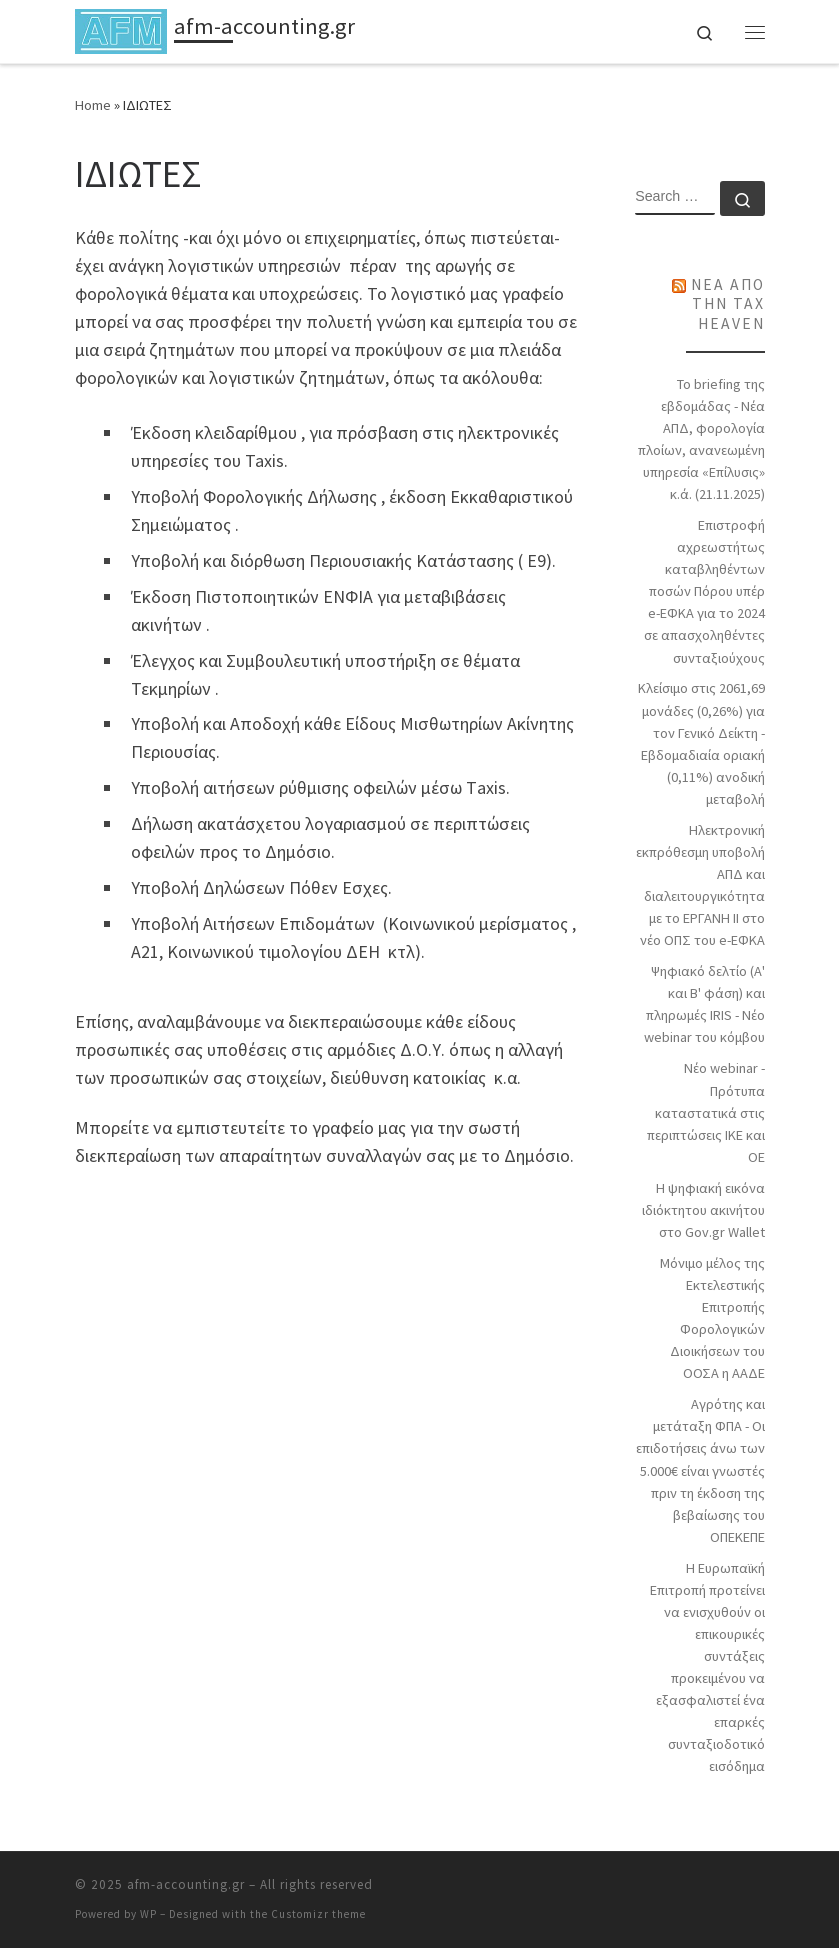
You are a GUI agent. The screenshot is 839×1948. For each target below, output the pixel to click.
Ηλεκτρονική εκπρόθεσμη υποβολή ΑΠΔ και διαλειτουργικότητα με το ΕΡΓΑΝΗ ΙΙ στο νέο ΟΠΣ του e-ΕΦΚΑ (700, 885)
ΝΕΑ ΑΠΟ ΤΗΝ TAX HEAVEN (728, 304)
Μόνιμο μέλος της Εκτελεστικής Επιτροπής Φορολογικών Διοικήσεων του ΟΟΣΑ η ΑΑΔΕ (712, 1318)
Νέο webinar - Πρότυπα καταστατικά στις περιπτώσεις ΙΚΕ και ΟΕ (706, 1112)
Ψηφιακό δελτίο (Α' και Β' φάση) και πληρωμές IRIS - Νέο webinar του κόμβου (704, 1004)
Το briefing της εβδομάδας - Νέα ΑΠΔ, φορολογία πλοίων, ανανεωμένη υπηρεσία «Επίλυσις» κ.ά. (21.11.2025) (701, 439)
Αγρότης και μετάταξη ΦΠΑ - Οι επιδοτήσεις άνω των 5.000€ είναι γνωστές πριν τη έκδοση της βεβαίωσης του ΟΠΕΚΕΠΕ (700, 1470)
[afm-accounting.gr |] (121, 29)
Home (93, 105)
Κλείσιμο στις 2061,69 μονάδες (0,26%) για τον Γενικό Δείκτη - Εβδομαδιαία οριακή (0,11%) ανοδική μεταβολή (701, 743)
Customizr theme (318, 1914)
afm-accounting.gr (186, 1884)
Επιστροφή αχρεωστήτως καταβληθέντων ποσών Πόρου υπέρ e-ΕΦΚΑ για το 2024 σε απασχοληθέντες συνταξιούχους (704, 591)
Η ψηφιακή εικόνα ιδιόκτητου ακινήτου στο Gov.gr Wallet (703, 1210)
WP (148, 1914)
